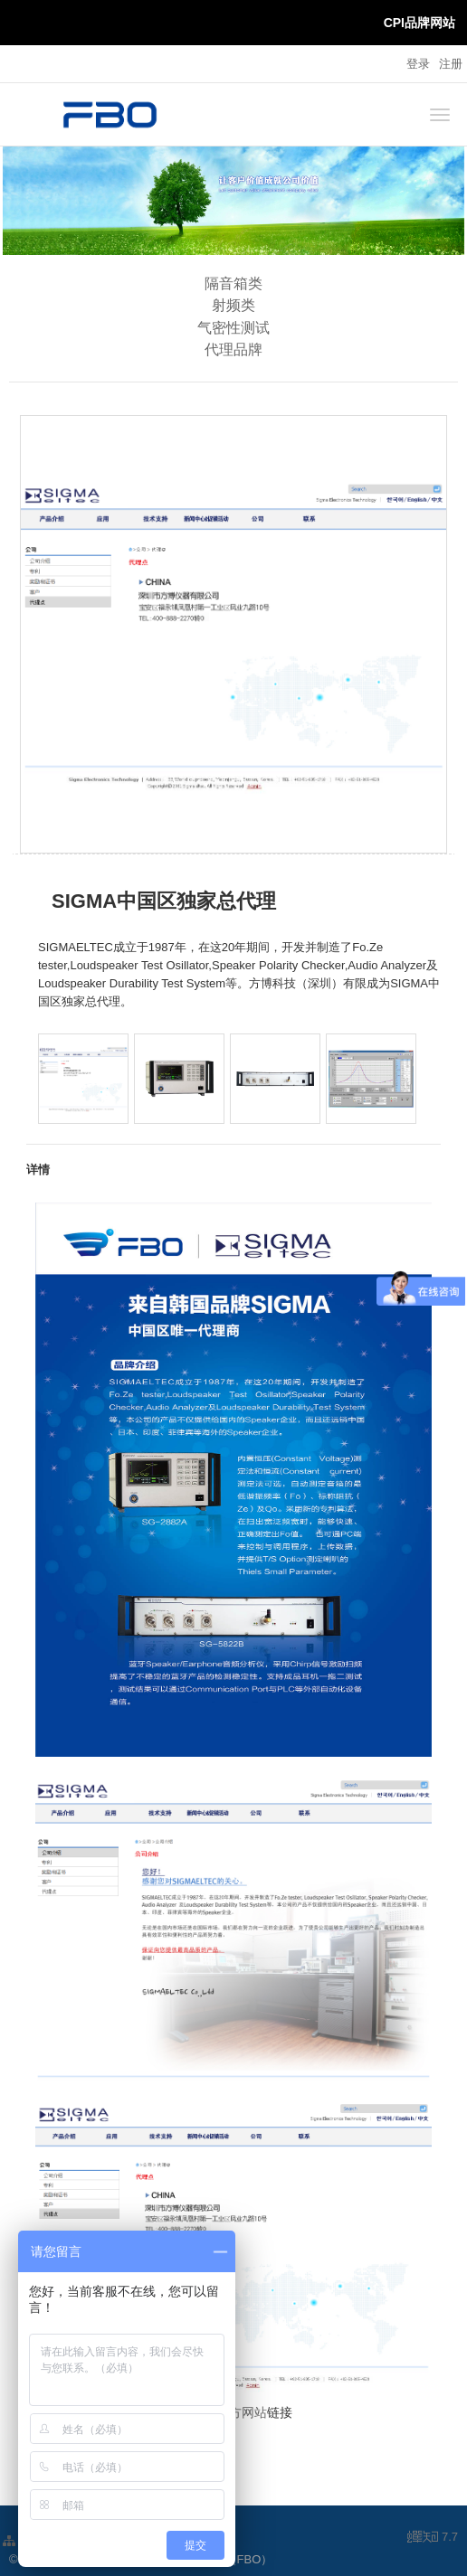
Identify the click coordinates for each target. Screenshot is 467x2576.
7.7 (432, 2538)
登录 (418, 64)
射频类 (233, 305)
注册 (450, 64)
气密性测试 (233, 327)
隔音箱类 (233, 283)
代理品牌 (233, 349)
